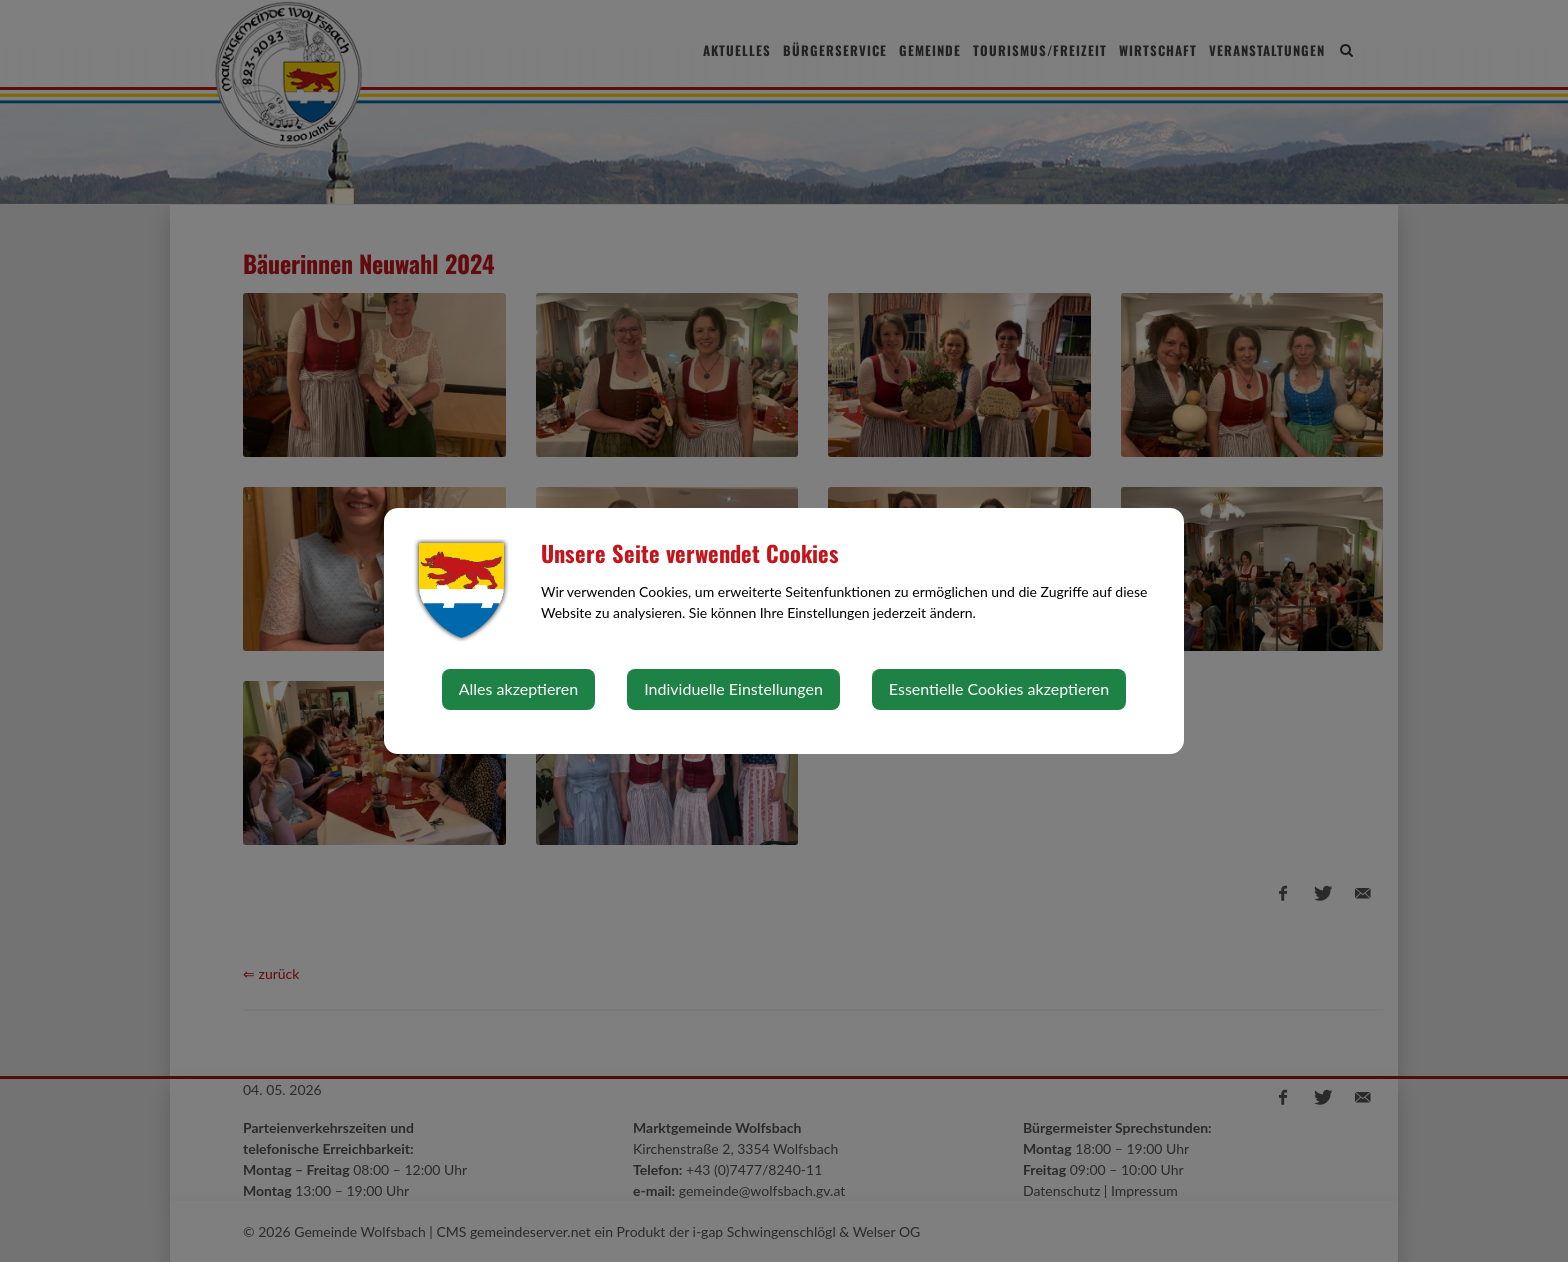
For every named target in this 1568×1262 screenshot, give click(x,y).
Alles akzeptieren (518, 688)
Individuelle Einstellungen (733, 688)
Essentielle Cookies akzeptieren (999, 688)
